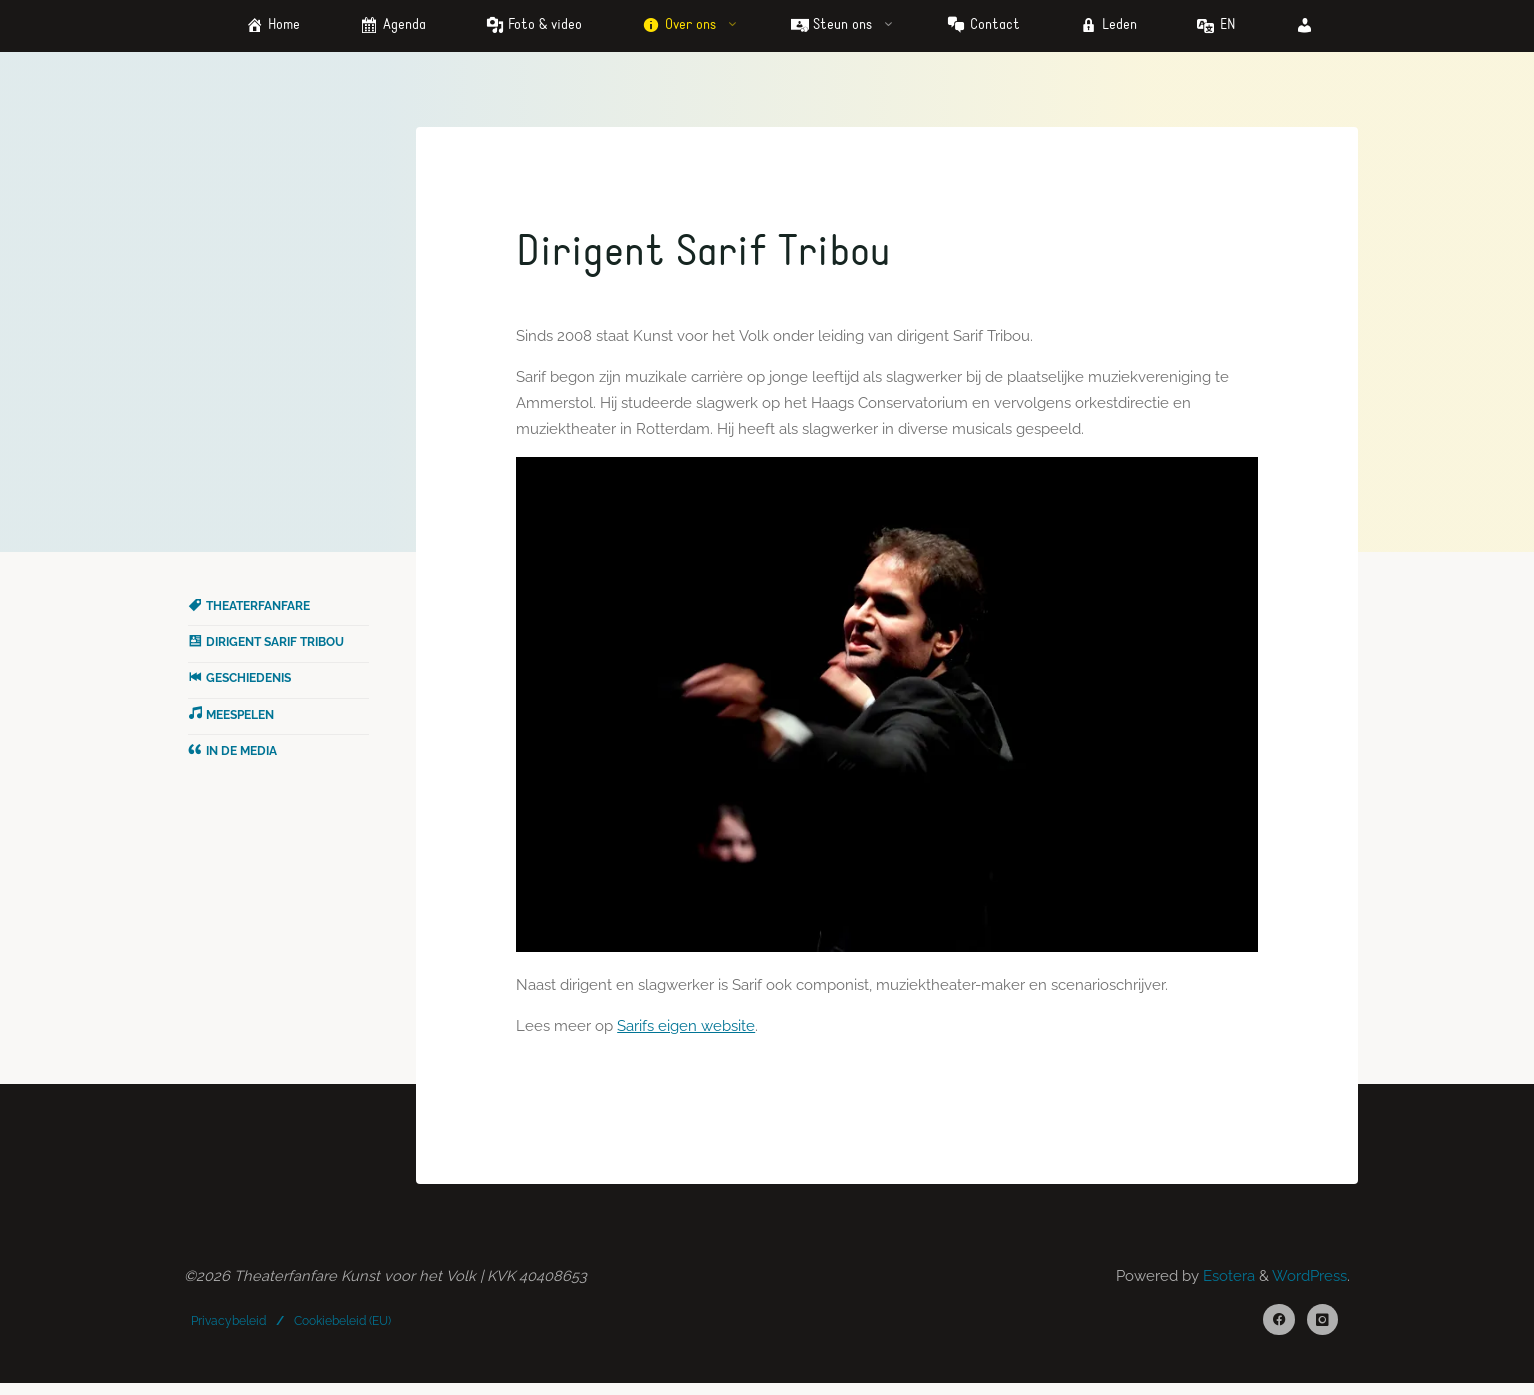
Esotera (1227, 1285)
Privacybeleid (229, 1329)
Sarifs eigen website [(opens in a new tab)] (688, 1032)
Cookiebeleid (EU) (343, 1329)
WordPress (1309, 1285)
